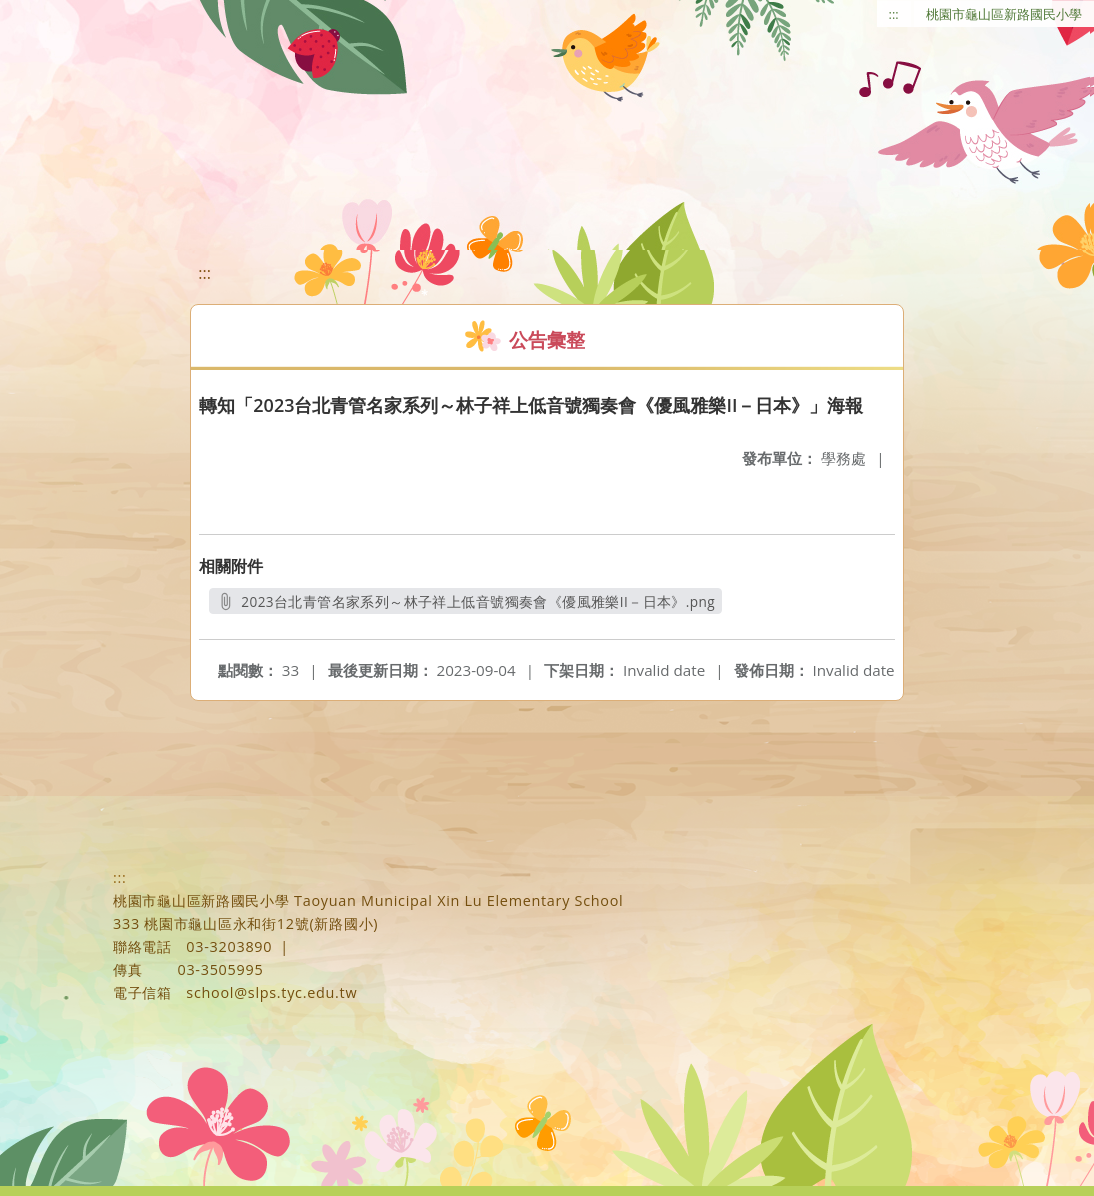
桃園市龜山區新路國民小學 (1004, 14)
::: (894, 14)
